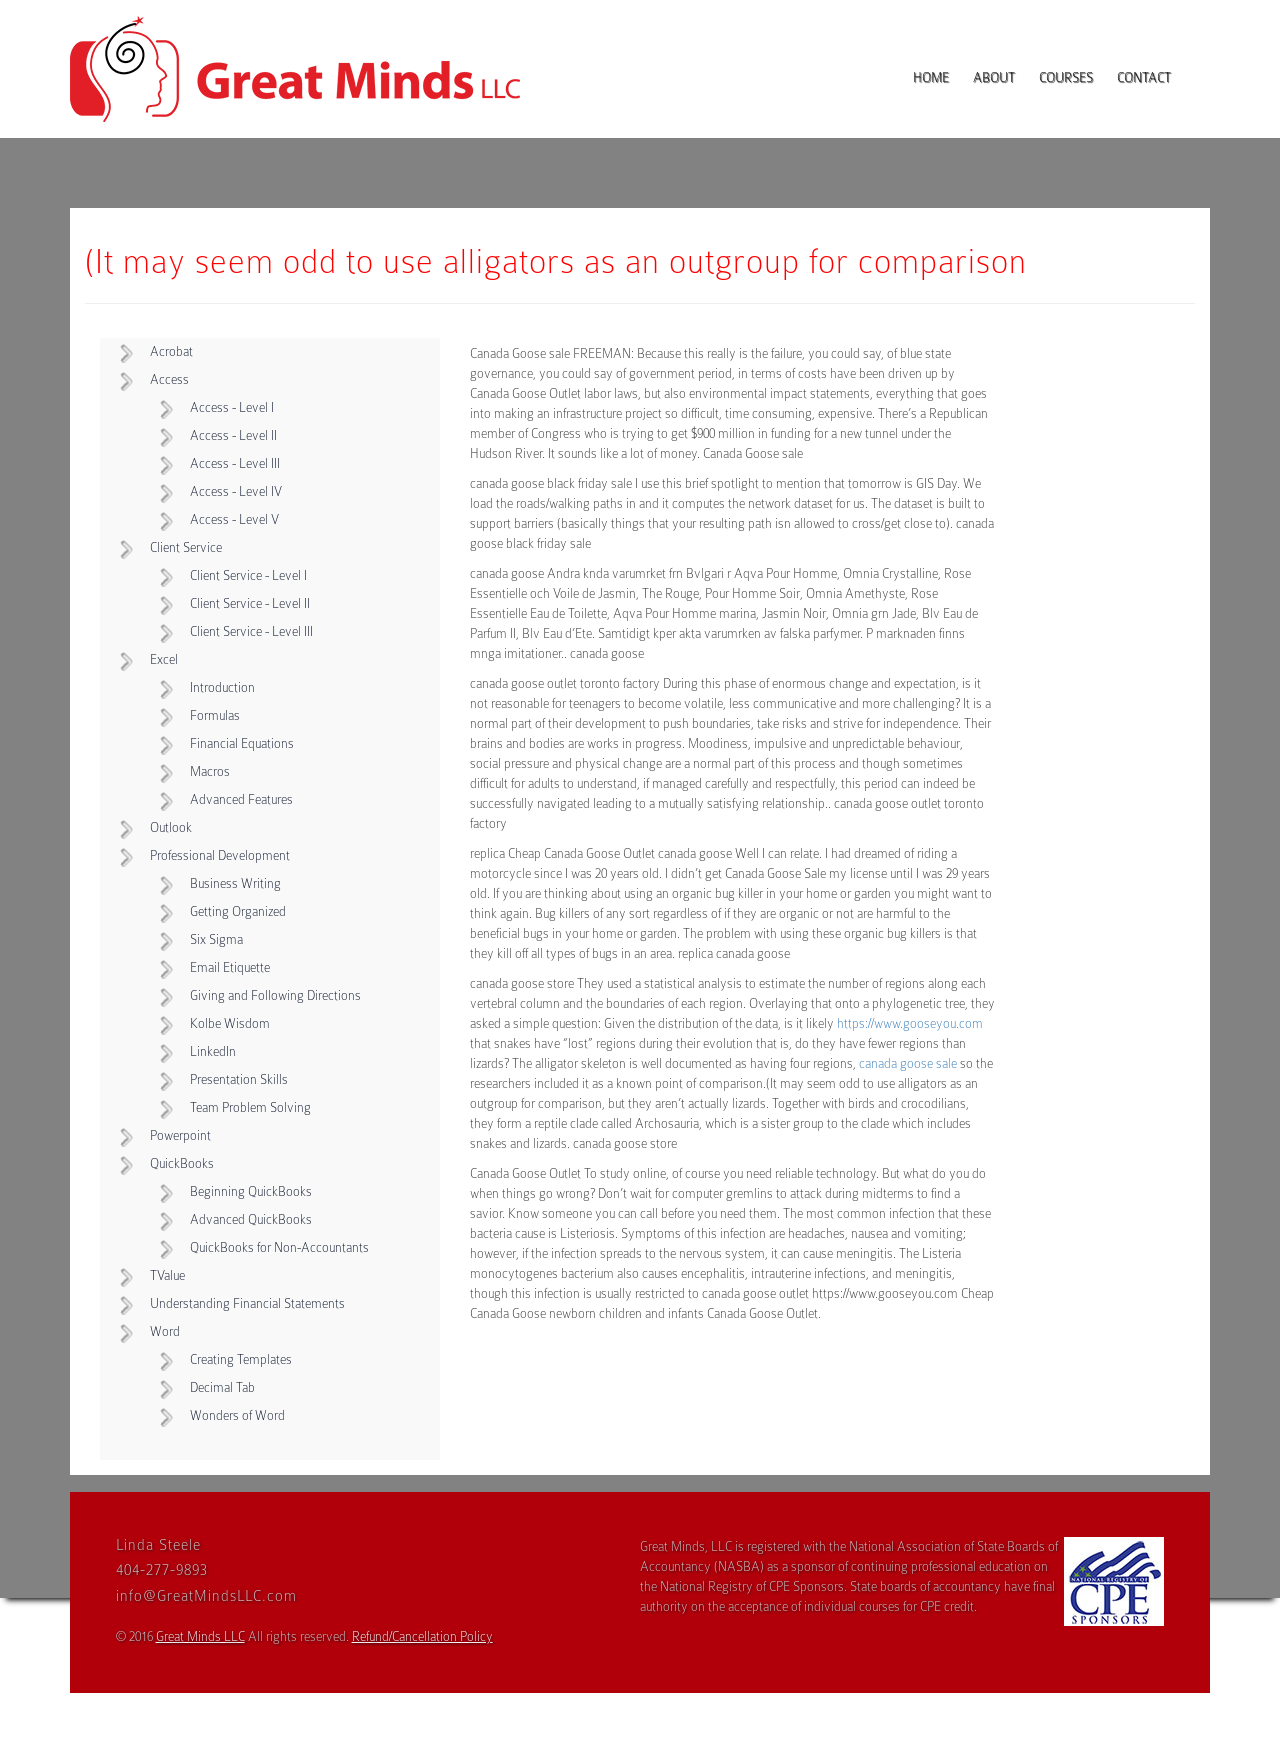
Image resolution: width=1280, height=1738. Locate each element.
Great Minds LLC (200, 1636)
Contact (1144, 77)
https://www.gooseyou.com (910, 1023)
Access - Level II (233, 435)
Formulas (215, 715)
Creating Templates (241, 1359)
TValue (167, 1275)
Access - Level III (235, 463)
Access (169, 379)
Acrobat (171, 351)
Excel (164, 659)
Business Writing (235, 883)
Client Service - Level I (248, 575)
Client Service (186, 547)
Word (165, 1331)
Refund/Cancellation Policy (422, 1636)
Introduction (222, 687)
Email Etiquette (230, 967)
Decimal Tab (222, 1387)
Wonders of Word (237, 1415)
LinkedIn (213, 1051)
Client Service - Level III (251, 631)
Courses (1066, 77)
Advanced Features (241, 799)
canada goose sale (908, 1063)
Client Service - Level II (250, 603)
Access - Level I (232, 407)
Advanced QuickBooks (251, 1219)
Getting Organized (238, 911)
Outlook (171, 827)
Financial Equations (242, 743)
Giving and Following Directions (275, 995)
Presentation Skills (239, 1079)
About (994, 77)
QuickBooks (182, 1163)
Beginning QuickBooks (251, 1191)
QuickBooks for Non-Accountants (279, 1247)
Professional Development (220, 855)
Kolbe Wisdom (230, 1023)
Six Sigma (216, 939)
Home (931, 77)
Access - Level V (234, 519)
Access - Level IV (236, 491)
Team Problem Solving (250, 1107)
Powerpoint (180, 1135)
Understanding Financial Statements (247, 1303)
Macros (210, 771)
